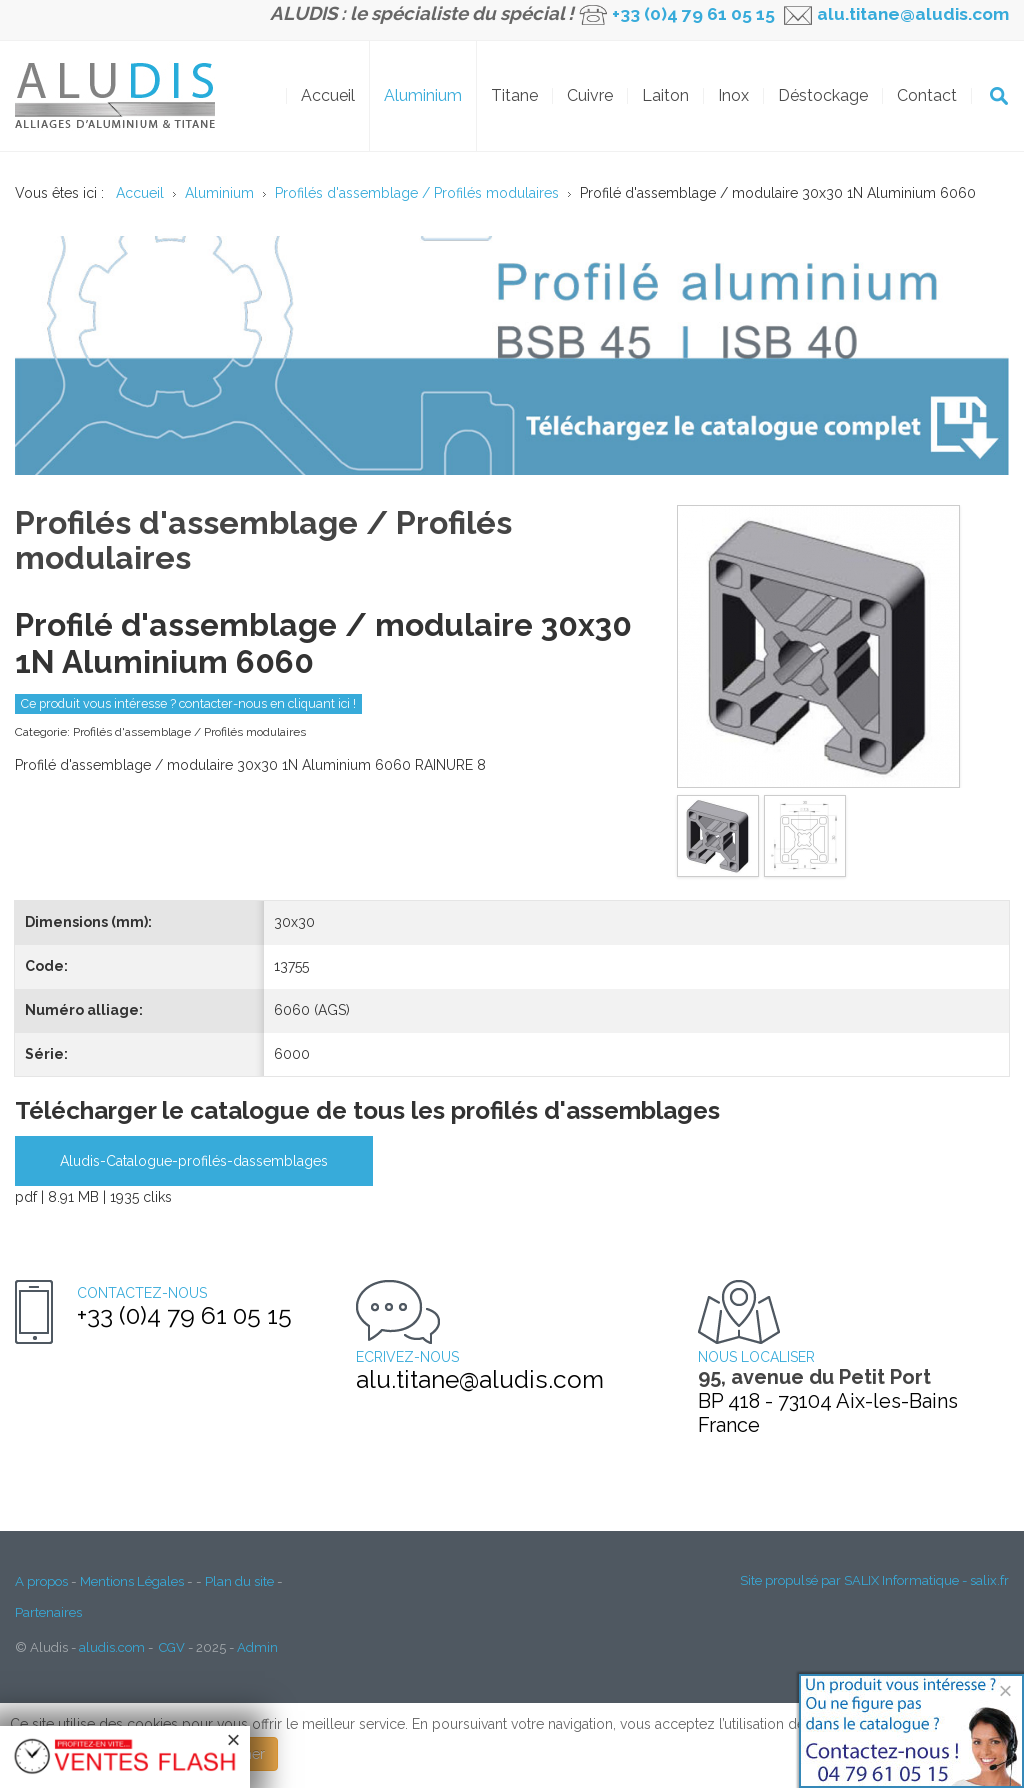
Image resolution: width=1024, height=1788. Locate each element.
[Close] (1005, 1690)
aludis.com (112, 1647)
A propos (41, 1581)
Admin (257, 1647)
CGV (172, 1647)
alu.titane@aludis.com (911, 14)
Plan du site (239, 1581)
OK (999, 96)
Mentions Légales (132, 1581)
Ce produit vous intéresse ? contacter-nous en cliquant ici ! (188, 703)
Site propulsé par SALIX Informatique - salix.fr (874, 1580)
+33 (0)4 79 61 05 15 (693, 14)
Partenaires (48, 1612)
